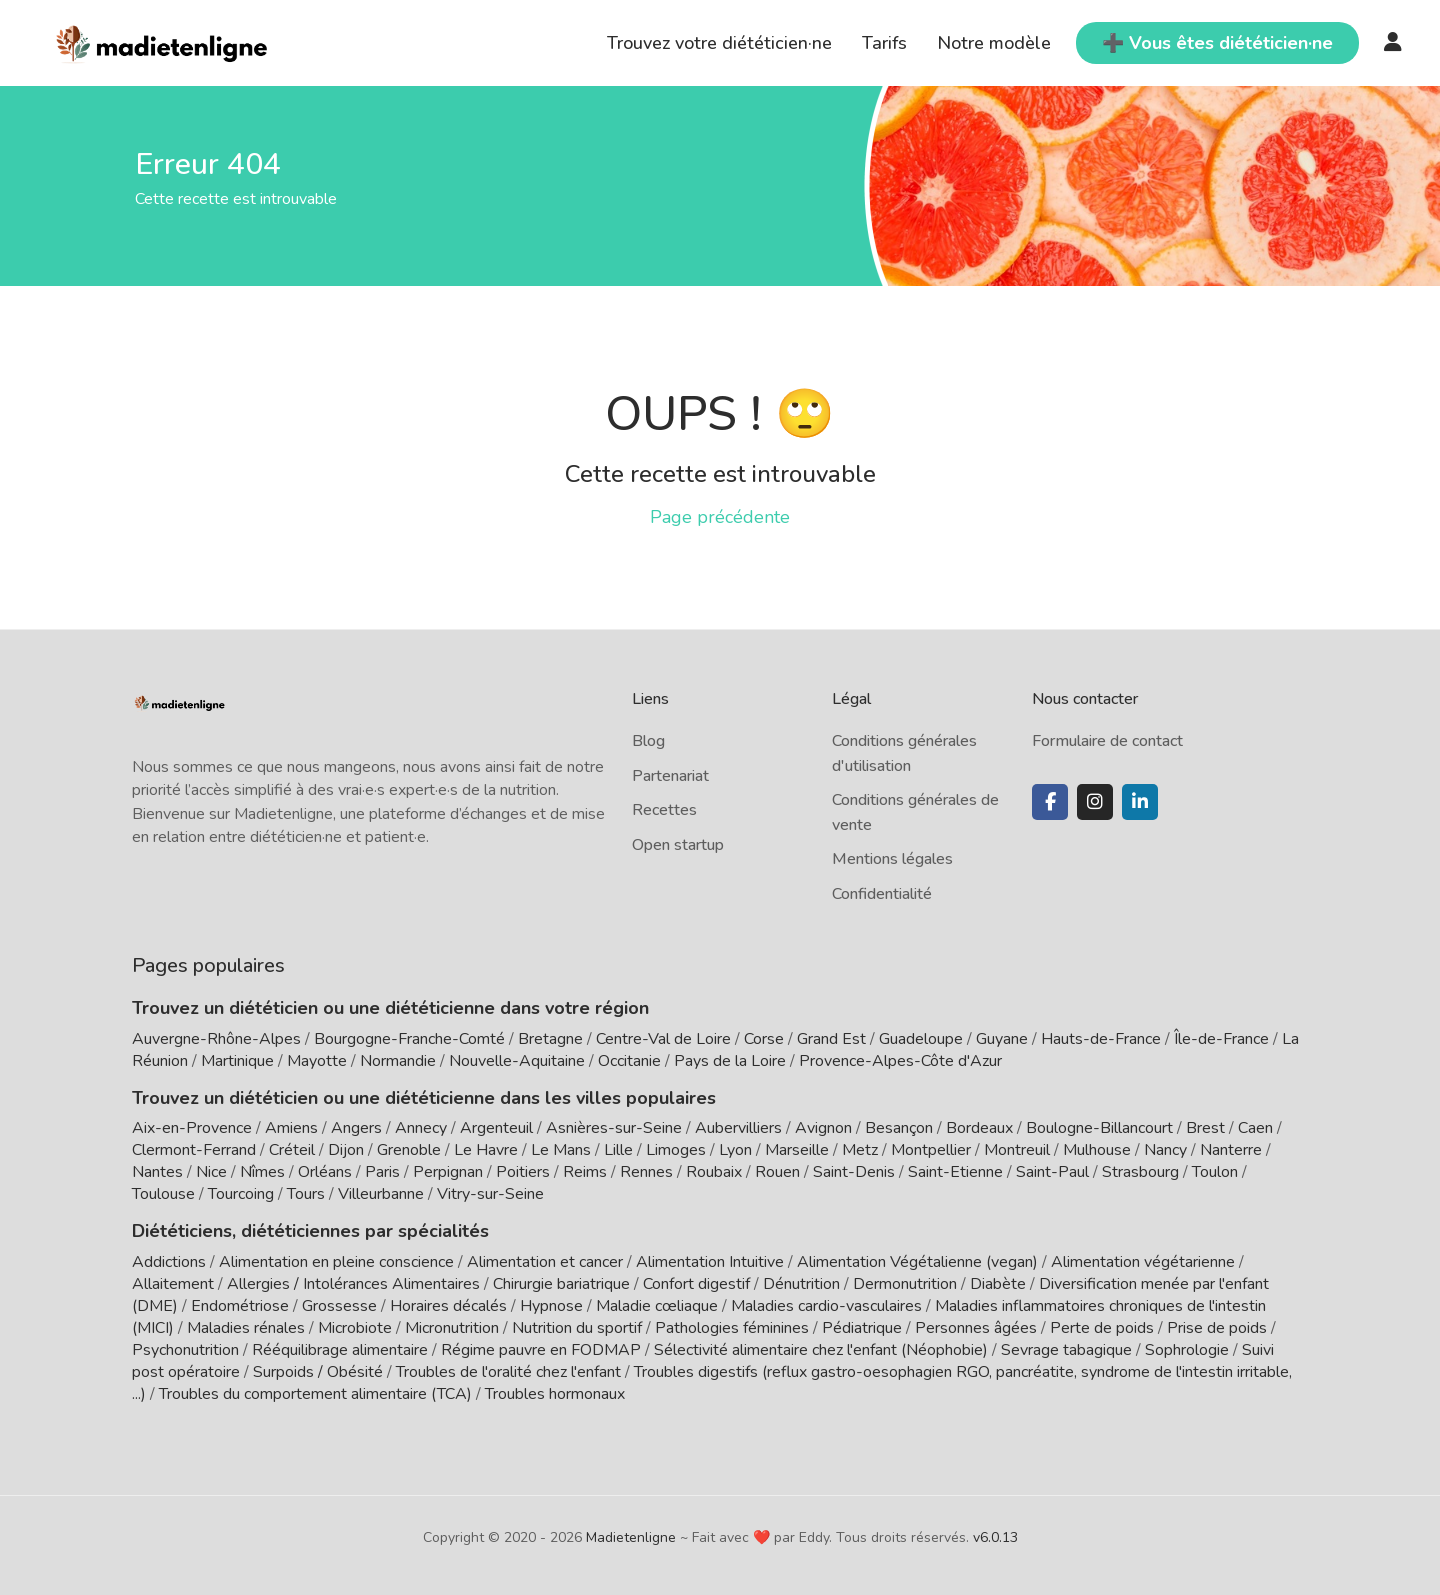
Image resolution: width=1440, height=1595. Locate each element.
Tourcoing (241, 1194)
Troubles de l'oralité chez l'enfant (508, 1372)
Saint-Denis (854, 1172)
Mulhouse (1097, 1150)
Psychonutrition (185, 1350)
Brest (1205, 1128)
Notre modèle (994, 43)
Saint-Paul (1052, 1172)
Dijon (346, 1150)
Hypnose (551, 1306)
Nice (211, 1172)
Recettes (664, 810)
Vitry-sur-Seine (490, 1194)
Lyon (735, 1150)
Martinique (237, 1061)
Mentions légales (892, 859)
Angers (356, 1128)
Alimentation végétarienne (1143, 1262)
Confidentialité (882, 894)
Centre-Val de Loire (663, 1039)
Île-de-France (1221, 1039)
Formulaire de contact (1107, 741)
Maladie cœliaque (657, 1306)
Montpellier (931, 1150)
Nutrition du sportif (577, 1328)
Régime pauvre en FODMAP (541, 1350)
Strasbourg (1140, 1172)
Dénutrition (801, 1284)
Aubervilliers (738, 1128)
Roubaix (714, 1172)
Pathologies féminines (732, 1328)
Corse (764, 1039)
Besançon (899, 1128)
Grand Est (831, 1039)
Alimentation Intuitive (710, 1262)
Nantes (157, 1172)
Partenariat (670, 776)
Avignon (823, 1128)
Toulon (1215, 1172)
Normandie (398, 1061)
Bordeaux (979, 1128)
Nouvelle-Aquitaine (517, 1061)
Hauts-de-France (1101, 1039)
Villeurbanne (381, 1194)
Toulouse (163, 1194)
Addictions (169, 1262)
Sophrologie (1187, 1350)
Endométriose (240, 1306)
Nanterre (1231, 1150)
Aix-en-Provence (192, 1128)
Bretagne (550, 1039)
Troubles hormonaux (555, 1394)
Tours (306, 1194)
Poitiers (523, 1172)
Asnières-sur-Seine (614, 1128)
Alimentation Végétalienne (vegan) (917, 1262)
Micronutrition (452, 1328)
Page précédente (720, 517)
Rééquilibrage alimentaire (340, 1350)
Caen (1255, 1128)
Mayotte (317, 1061)
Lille (618, 1150)
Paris (382, 1172)
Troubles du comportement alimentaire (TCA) (315, 1394)
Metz (860, 1150)
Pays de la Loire (730, 1061)
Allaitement (173, 1284)
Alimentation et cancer (545, 1262)
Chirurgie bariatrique (561, 1284)
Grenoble (409, 1150)
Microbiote (357, 1328)
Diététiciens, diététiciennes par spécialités (310, 1231)
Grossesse (339, 1306)
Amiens (291, 1128)
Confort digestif (696, 1284)
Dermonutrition (907, 1284)
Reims (585, 1172)
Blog (648, 741)
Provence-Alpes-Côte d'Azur (900, 1061)
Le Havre (486, 1150)
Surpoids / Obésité (318, 1372)
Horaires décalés (448, 1306)
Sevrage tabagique (1066, 1350)
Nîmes (262, 1172)
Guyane (1002, 1039)
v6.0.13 (995, 1537)
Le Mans (561, 1150)
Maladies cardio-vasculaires (826, 1306)
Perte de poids (1102, 1328)
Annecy (421, 1128)
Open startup (678, 845)
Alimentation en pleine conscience (336, 1262)
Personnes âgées (976, 1328)
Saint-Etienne (955, 1172)
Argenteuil (496, 1128)
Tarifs (884, 43)
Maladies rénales (246, 1328)
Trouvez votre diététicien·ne (719, 43)
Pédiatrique (862, 1328)
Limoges (676, 1150)
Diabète (998, 1284)
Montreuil (1017, 1150)
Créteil (292, 1150)
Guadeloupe (921, 1039)
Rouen (777, 1172)
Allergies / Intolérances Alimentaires (353, 1284)
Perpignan (448, 1172)
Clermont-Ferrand (194, 1150)
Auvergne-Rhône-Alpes (216, 1039)
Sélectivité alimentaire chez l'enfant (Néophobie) (821, 1350)
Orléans (325, 1172)
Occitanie (629, 1061)
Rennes (646, 1172)
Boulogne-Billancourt (1099, 1128)
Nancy (1165, 1150)
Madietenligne (631, 1537)
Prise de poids (1217, 1328)
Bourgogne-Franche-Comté (409, 1039)
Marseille (797, 1150)
